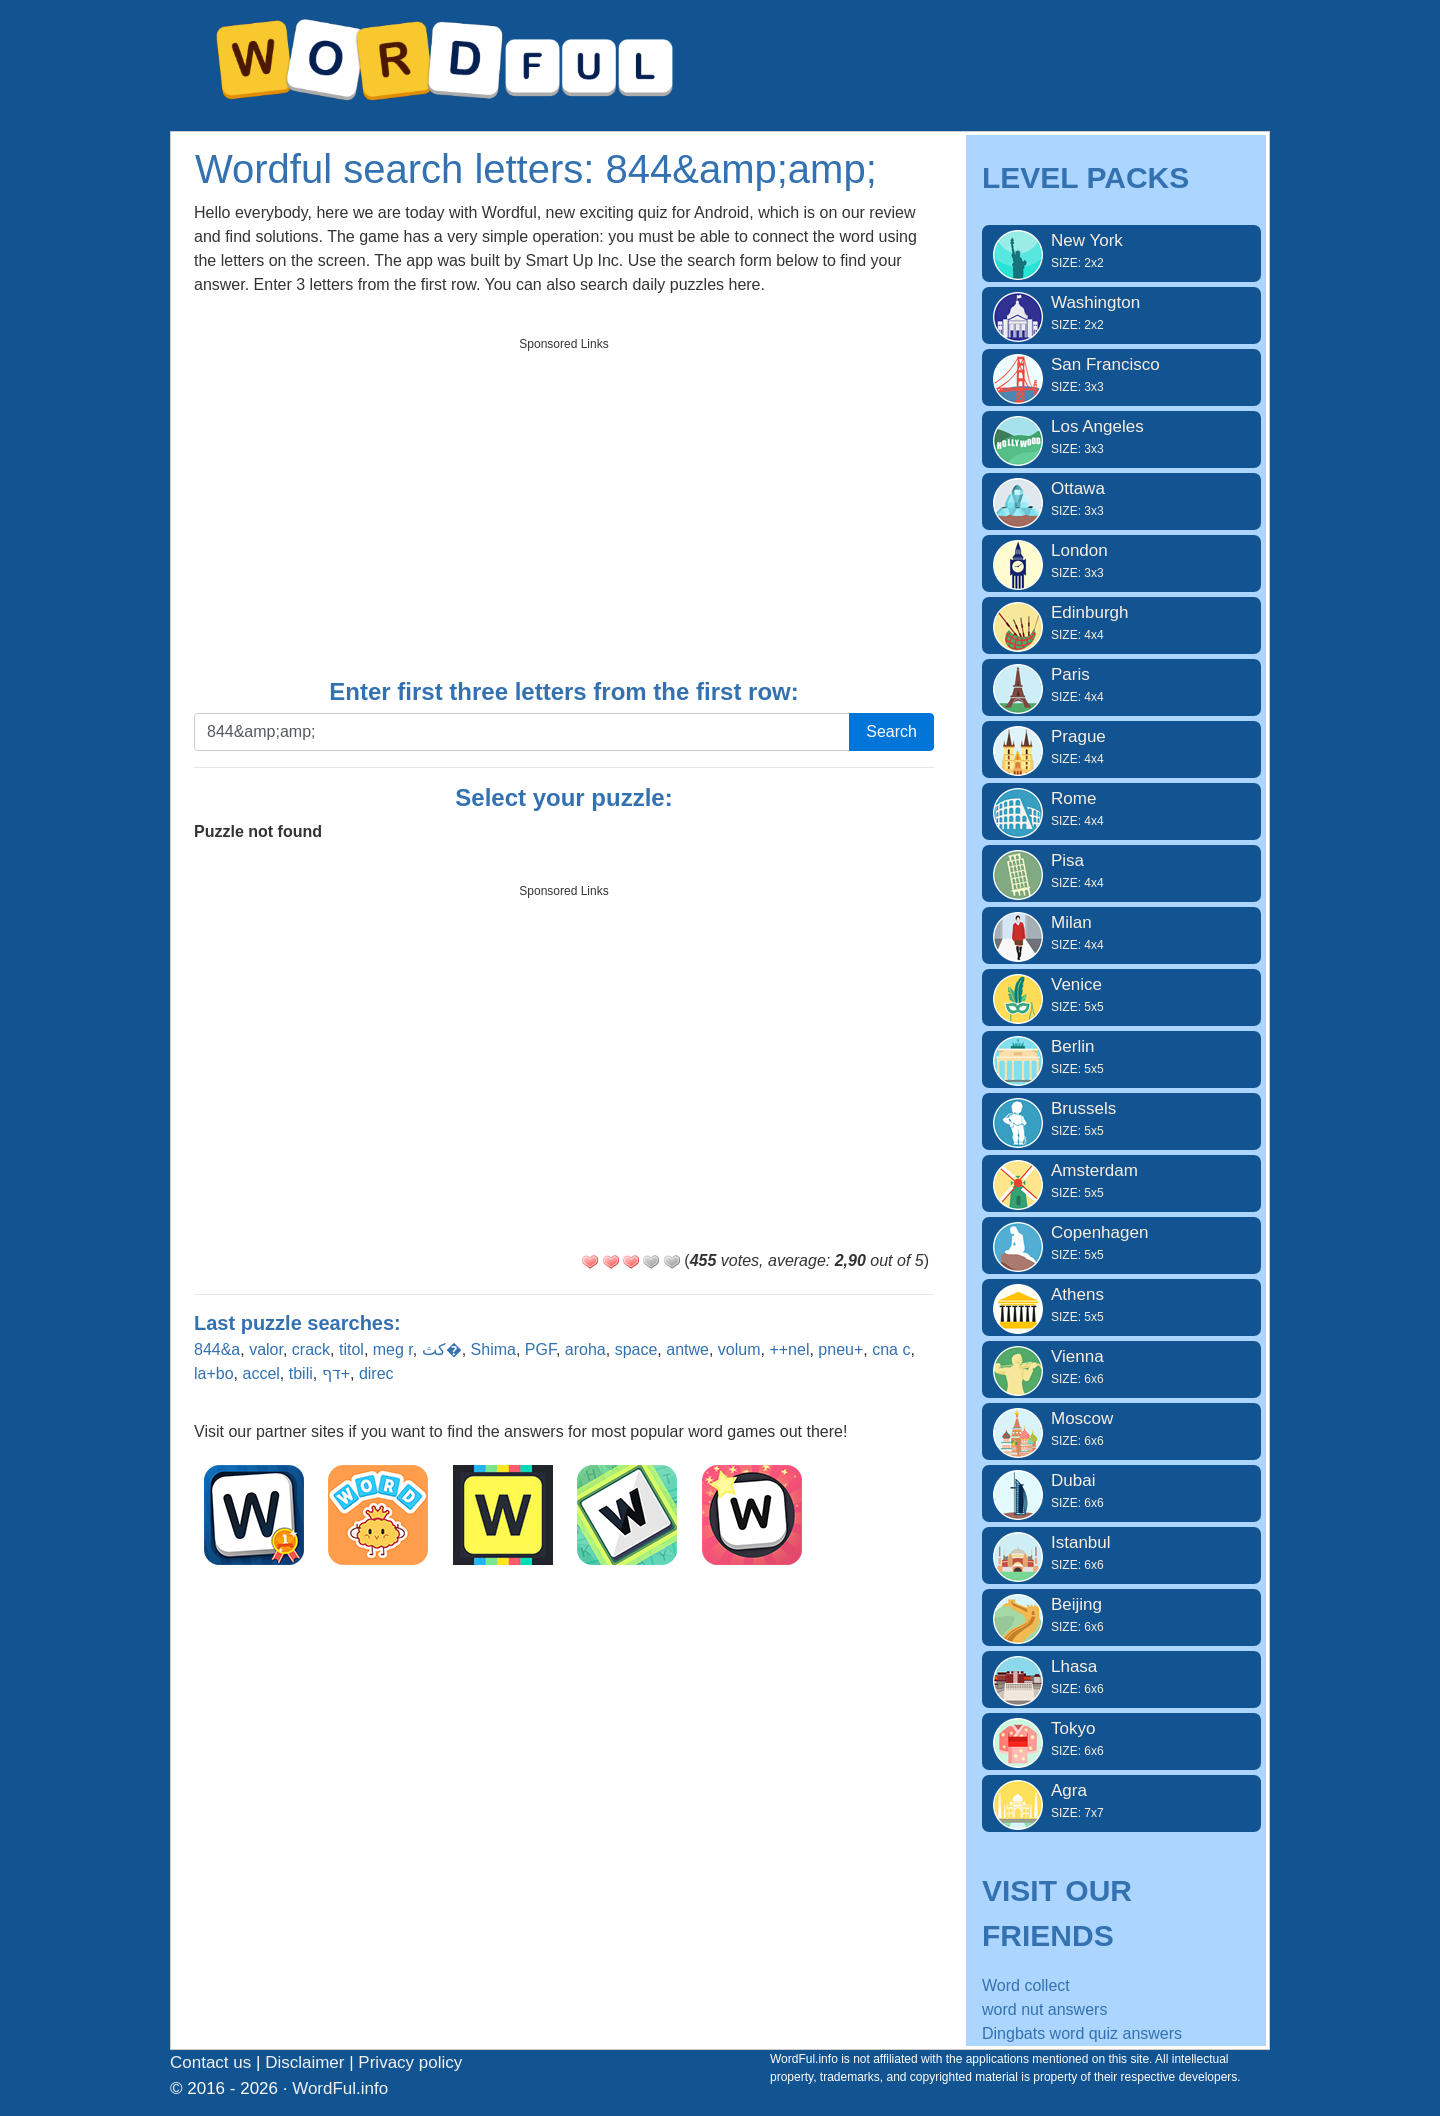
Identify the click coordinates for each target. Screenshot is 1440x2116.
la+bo (214, 1373)
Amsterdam (1121, 1181)
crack (311, 1349)
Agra (1121, 1801)
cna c (891, 1349)
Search (891, 731)
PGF (540, 1349)
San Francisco (1121, 375)
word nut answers (1044, 2009)
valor (266, 1349)
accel (260, 1373)
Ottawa (1121, 499)
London (1121, 561)
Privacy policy (410, 2062)
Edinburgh (1121, 623)
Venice (1121, 995)
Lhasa (1121, 1677)
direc (376, 1373)
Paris (1121, 685)
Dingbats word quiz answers (1082, 2033)
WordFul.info (340, 2088)
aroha (585, 1349)
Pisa (1121, 871)
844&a (217, 1349)
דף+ (336, 1373)
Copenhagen (1121, 1243)
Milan (1121, 933)
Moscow (1121, 1429)
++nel (789, 1349)
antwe (687, 1349)
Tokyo (1121, 1739)
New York (1121, 251)
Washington (1121, 313)
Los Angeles (1121, 437)
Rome (1121, 809)
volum (739, 1349)
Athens (1121, 1305)
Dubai (1121, 1491)
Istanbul (1121, 1553)
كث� (442, 1349)
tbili (301, 1373)
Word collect (1026, 1985)
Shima (493, 1349)
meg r (393, 1349)
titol (351, 1349)
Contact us (210, 2062)
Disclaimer (304, 2062)
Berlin (1121, 1057)
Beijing (1121, 1615)
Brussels (1121, 1119)
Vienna (1121, 1367)
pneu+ (840, 1349)
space (636, 1349)
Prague (1121, 747)
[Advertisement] (564, 501)
